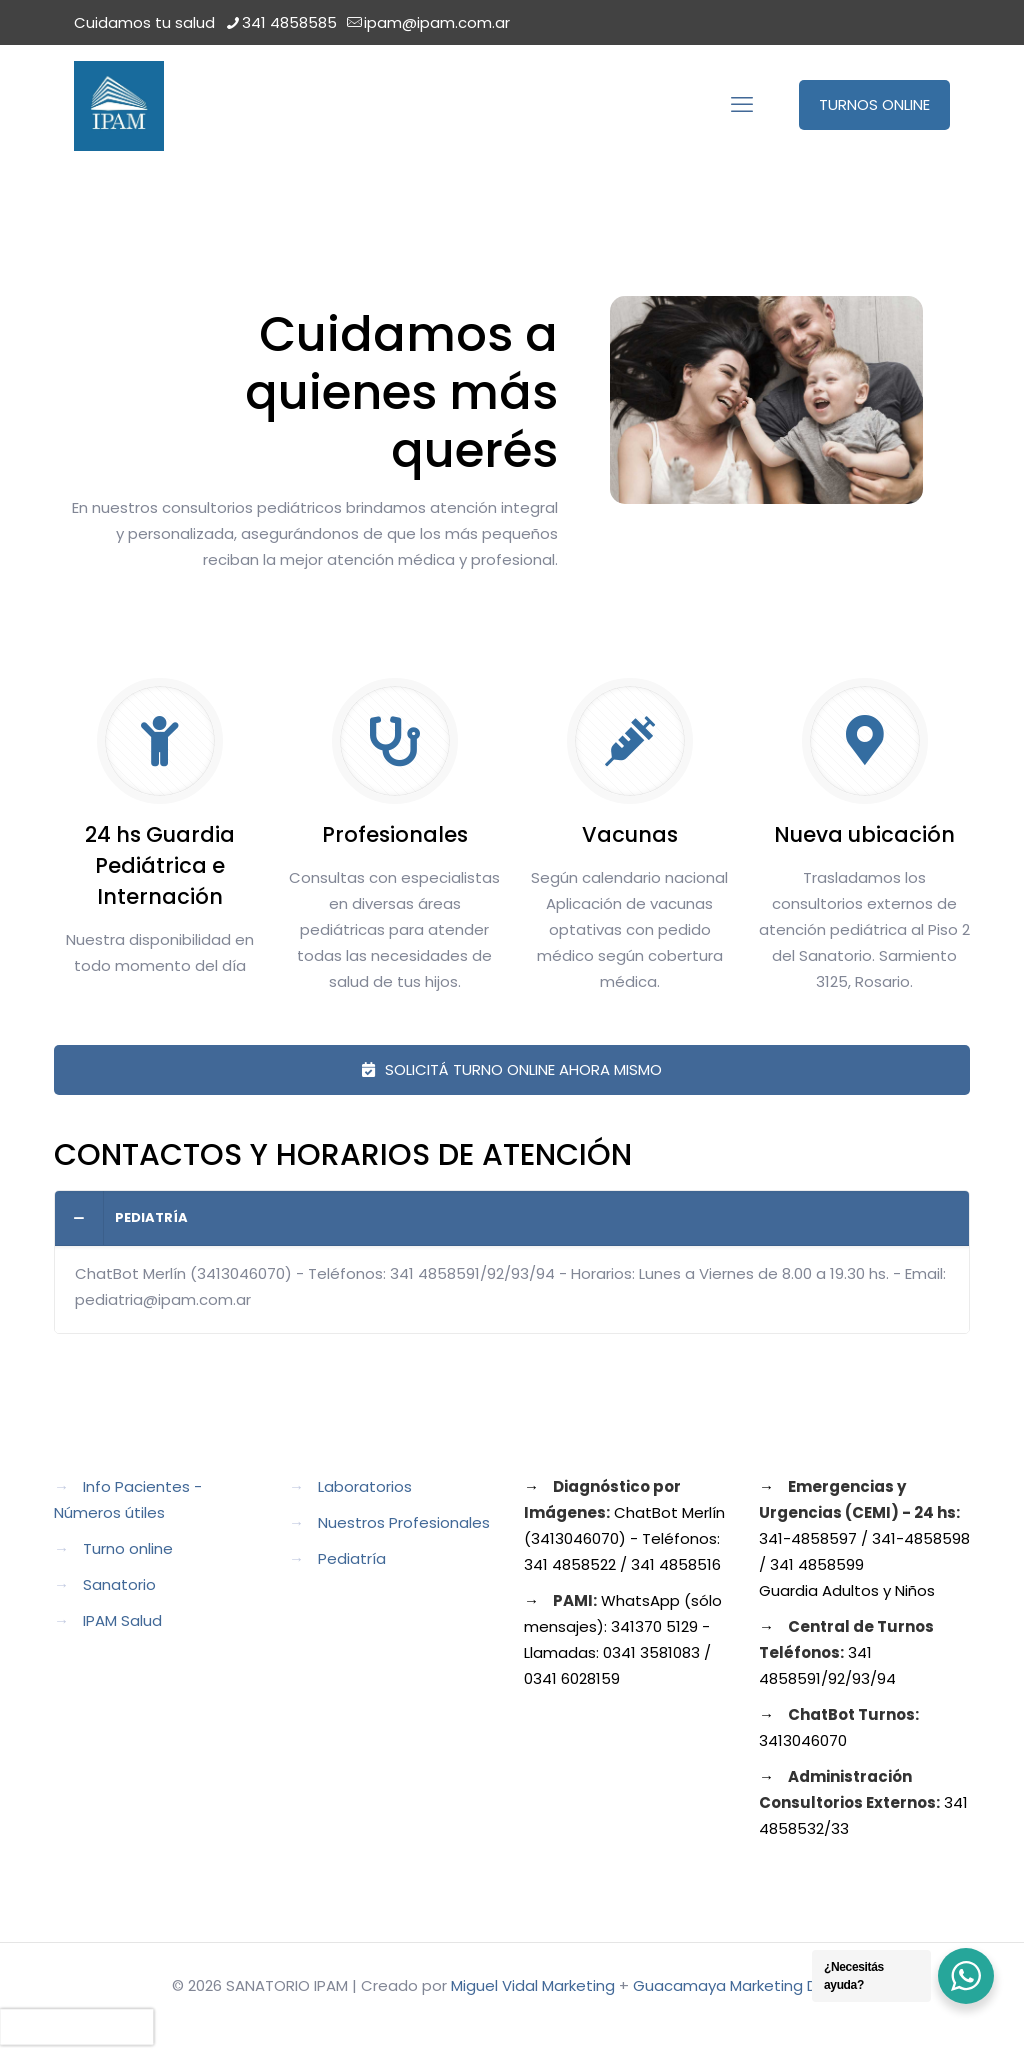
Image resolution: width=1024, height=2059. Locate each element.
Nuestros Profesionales (404, 1522)
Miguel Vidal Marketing (533, 1985)
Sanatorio (119, 1584)
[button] (512, 1262)
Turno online (128, 1548)
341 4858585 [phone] (289, 22)
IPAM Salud (122, 1620)
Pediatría (352, 1558)
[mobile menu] (742, 105)
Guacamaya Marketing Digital (743, 1985)
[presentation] (77, 2027)
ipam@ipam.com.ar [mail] (437, 22)
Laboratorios (365, 1486)
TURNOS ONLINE (874, 104)
